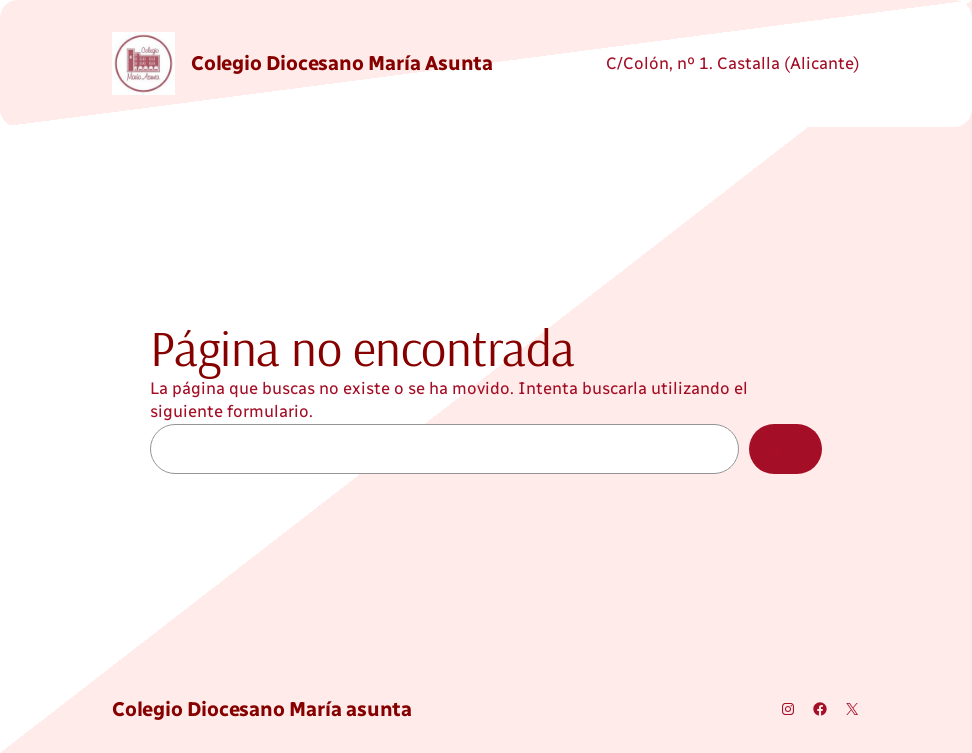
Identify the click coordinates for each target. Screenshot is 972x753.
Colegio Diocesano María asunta (342, 63)
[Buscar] (785, 449)
